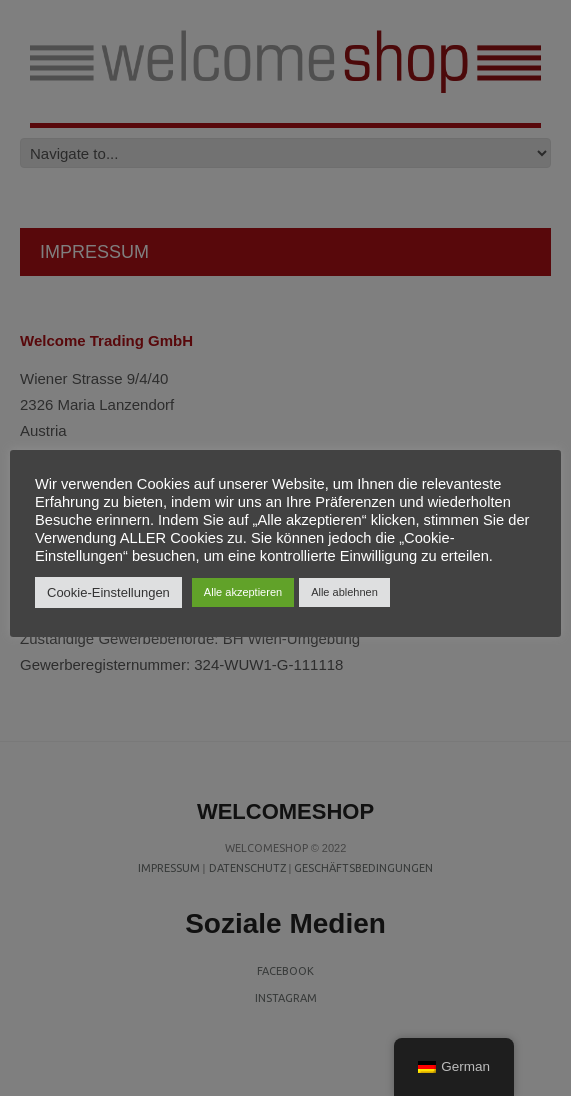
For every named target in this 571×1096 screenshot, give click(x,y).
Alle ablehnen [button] (344, 592)
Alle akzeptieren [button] (243, 592)
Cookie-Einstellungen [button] (108, 592)
